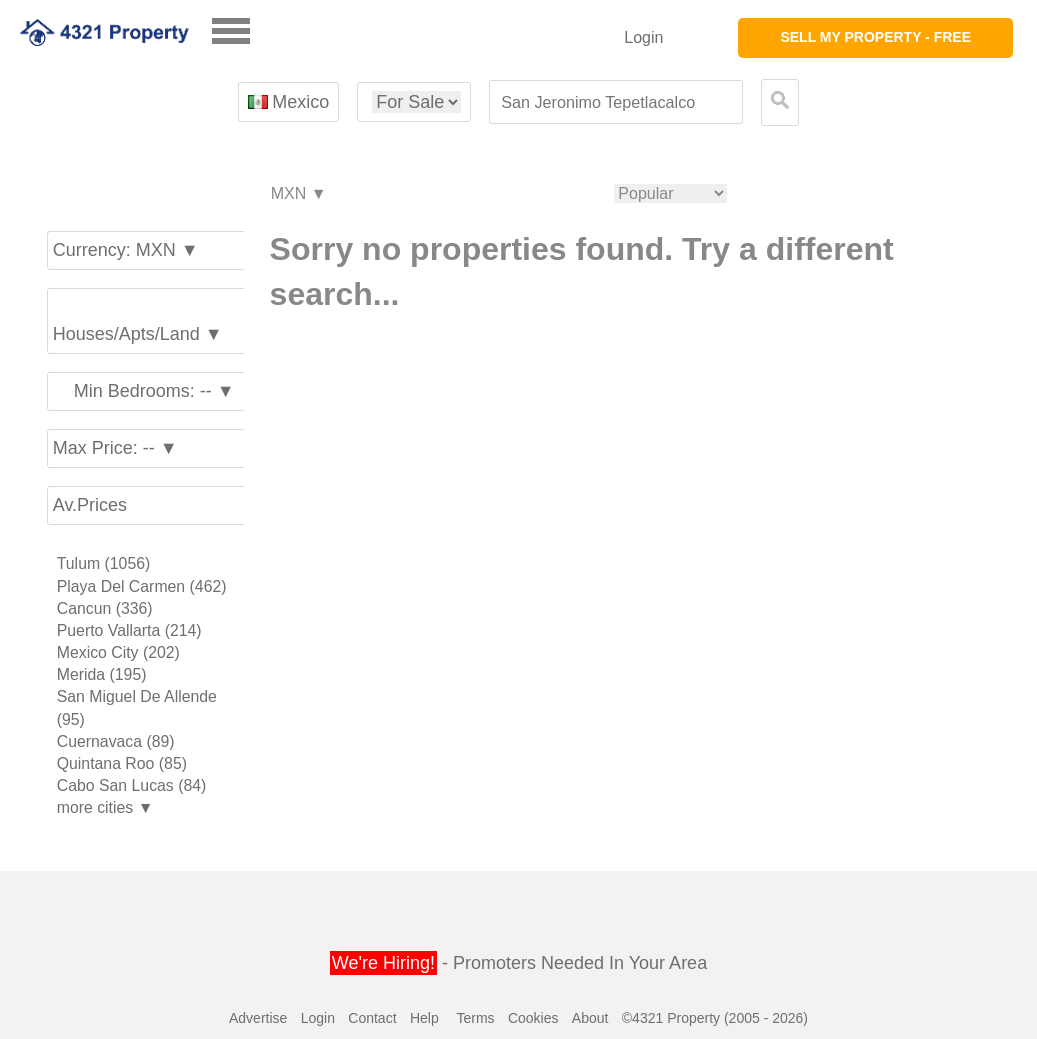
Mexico (288, 102)
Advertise (258, 1018)
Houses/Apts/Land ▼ (138, 321)
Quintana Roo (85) (122, 763)
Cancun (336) (105, 608)
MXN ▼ (298, 194)
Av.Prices (90, 505)
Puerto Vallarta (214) (129, 630)
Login (643, 37)
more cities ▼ (105, 807)
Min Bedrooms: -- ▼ (144, 391)
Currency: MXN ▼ (126, 250)
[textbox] (616, 102)
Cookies (533, 1018)
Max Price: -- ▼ (115, 448)
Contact (372, 1018)
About (590, 1018)
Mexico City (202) (118, 652)
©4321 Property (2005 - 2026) (715, 1018)
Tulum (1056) (104, 563)
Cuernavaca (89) (116, 741)
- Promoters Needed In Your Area (518, 963)
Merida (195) (102, 674)
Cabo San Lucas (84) (132, 785)
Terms (475, 1018)
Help (424, 1018)
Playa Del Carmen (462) (142, 586)
